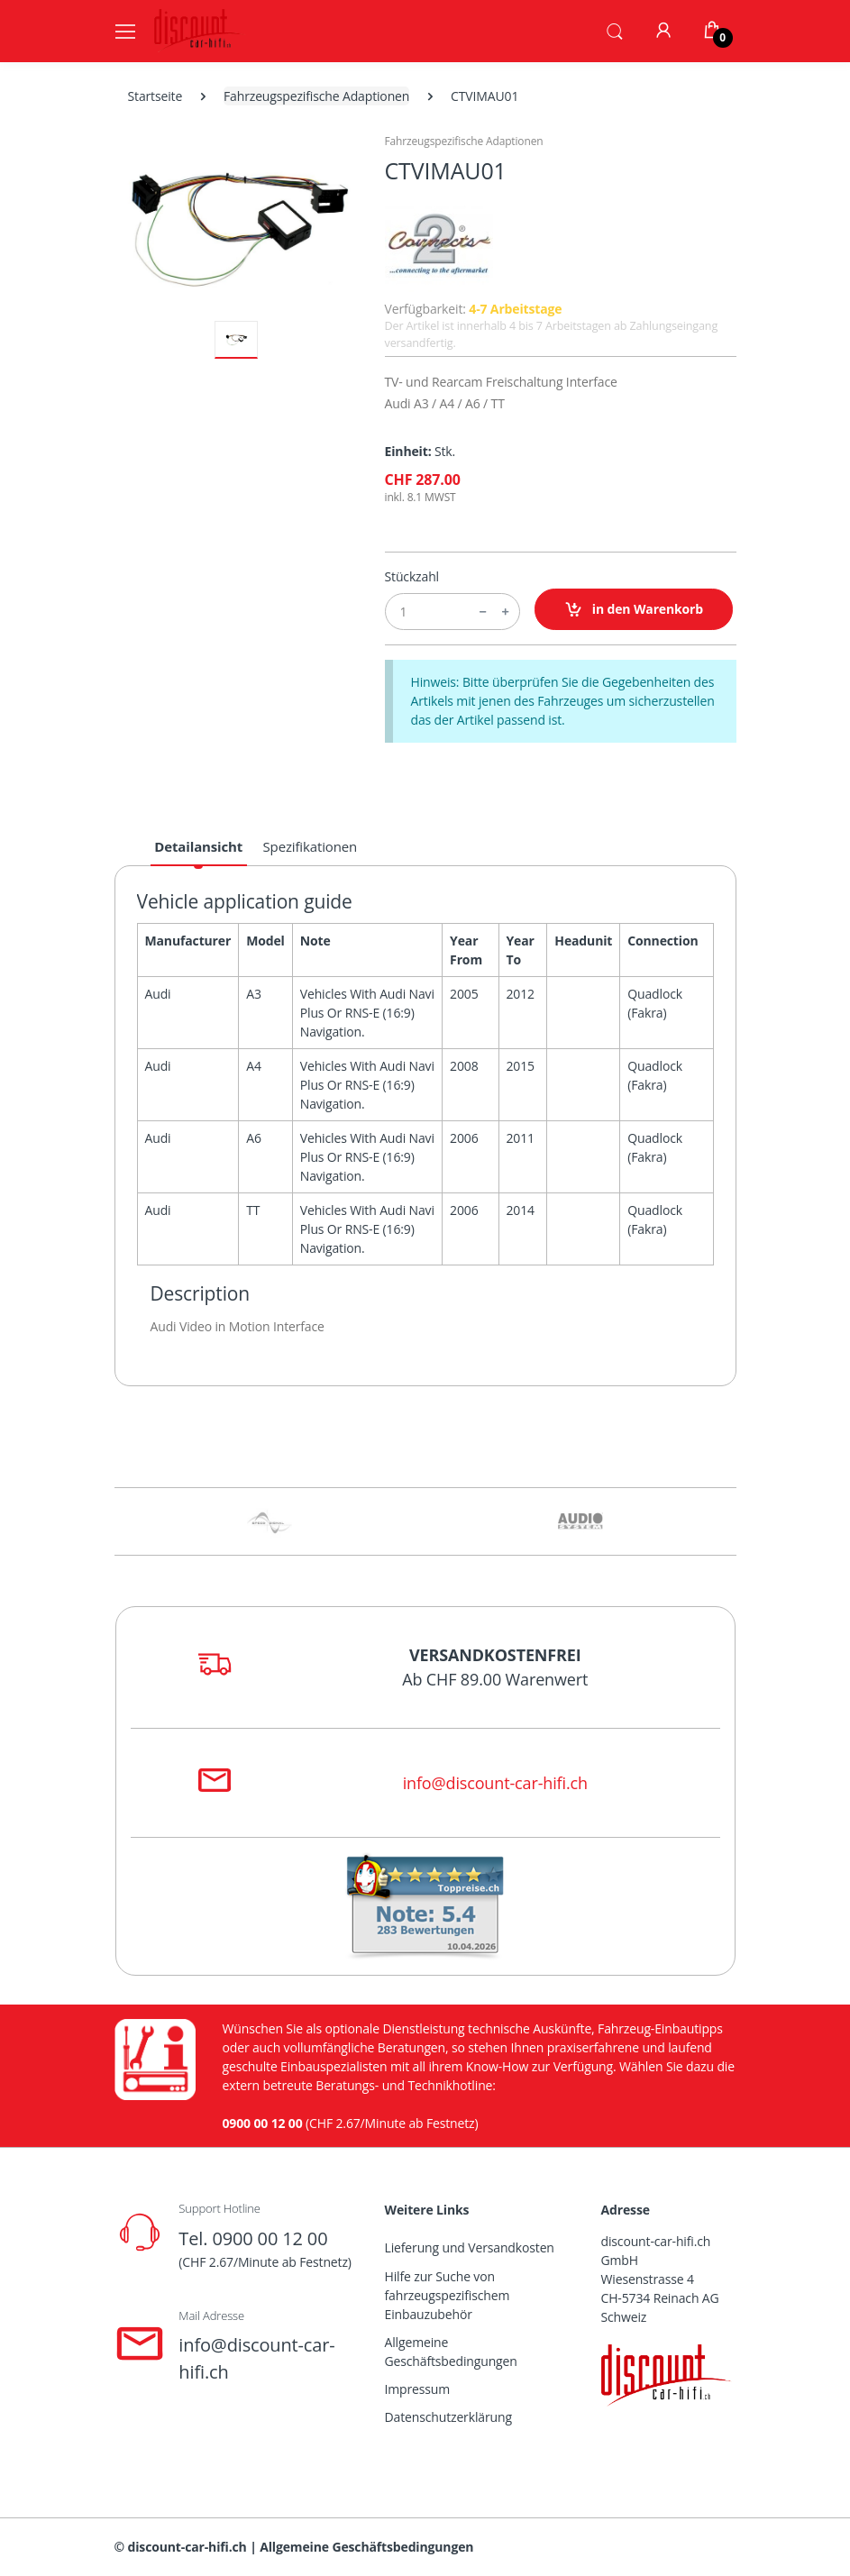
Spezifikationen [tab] (310, 846)
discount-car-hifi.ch (187, 2546)
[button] (615, 29)
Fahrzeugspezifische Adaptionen (316, 96)
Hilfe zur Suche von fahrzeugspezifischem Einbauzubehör (447, 2295)
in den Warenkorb (634, 609)
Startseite (155, 96)
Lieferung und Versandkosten (469, 2247)
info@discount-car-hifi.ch (495, 1783)
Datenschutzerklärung (448, 2416)
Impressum (418, 2389)
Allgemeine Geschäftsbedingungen (451, 2352)
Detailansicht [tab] (198, 846)
